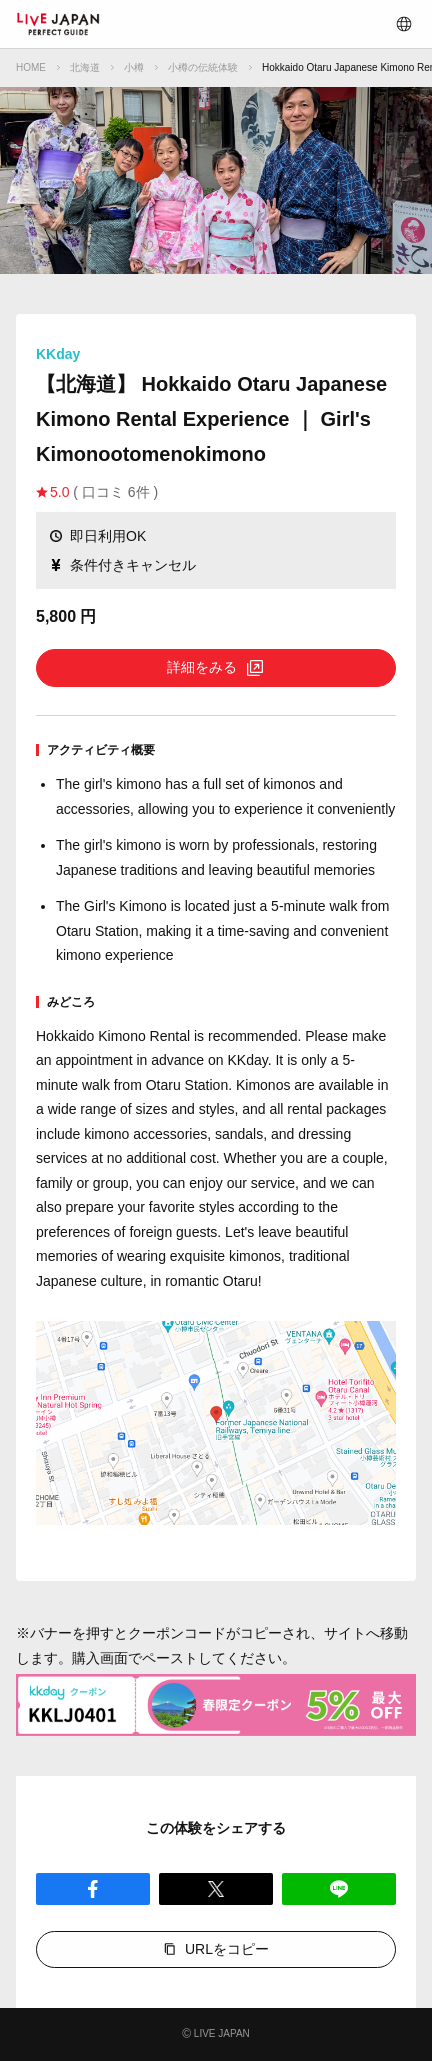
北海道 (85, 67)
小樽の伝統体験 (203, 67)
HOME (31, 67)
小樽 (134, 67)
